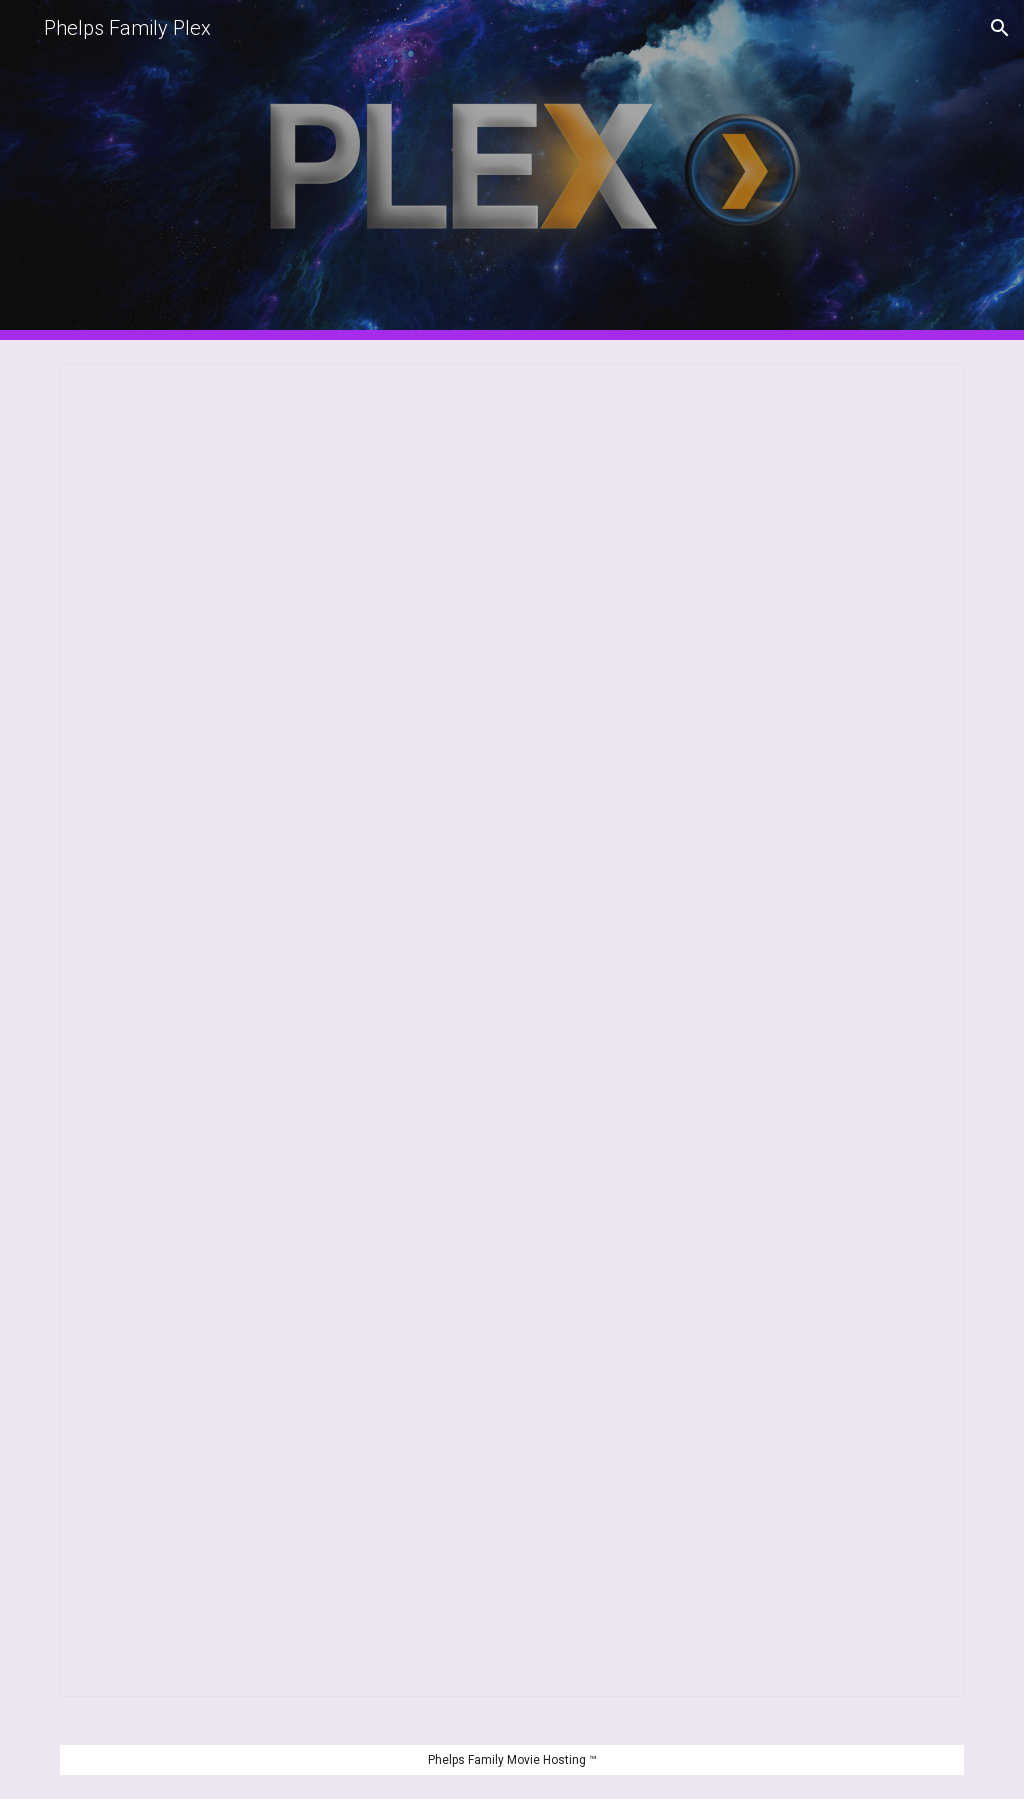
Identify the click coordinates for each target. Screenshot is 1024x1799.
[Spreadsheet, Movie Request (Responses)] (512, 1030)
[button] (1000, 28)
